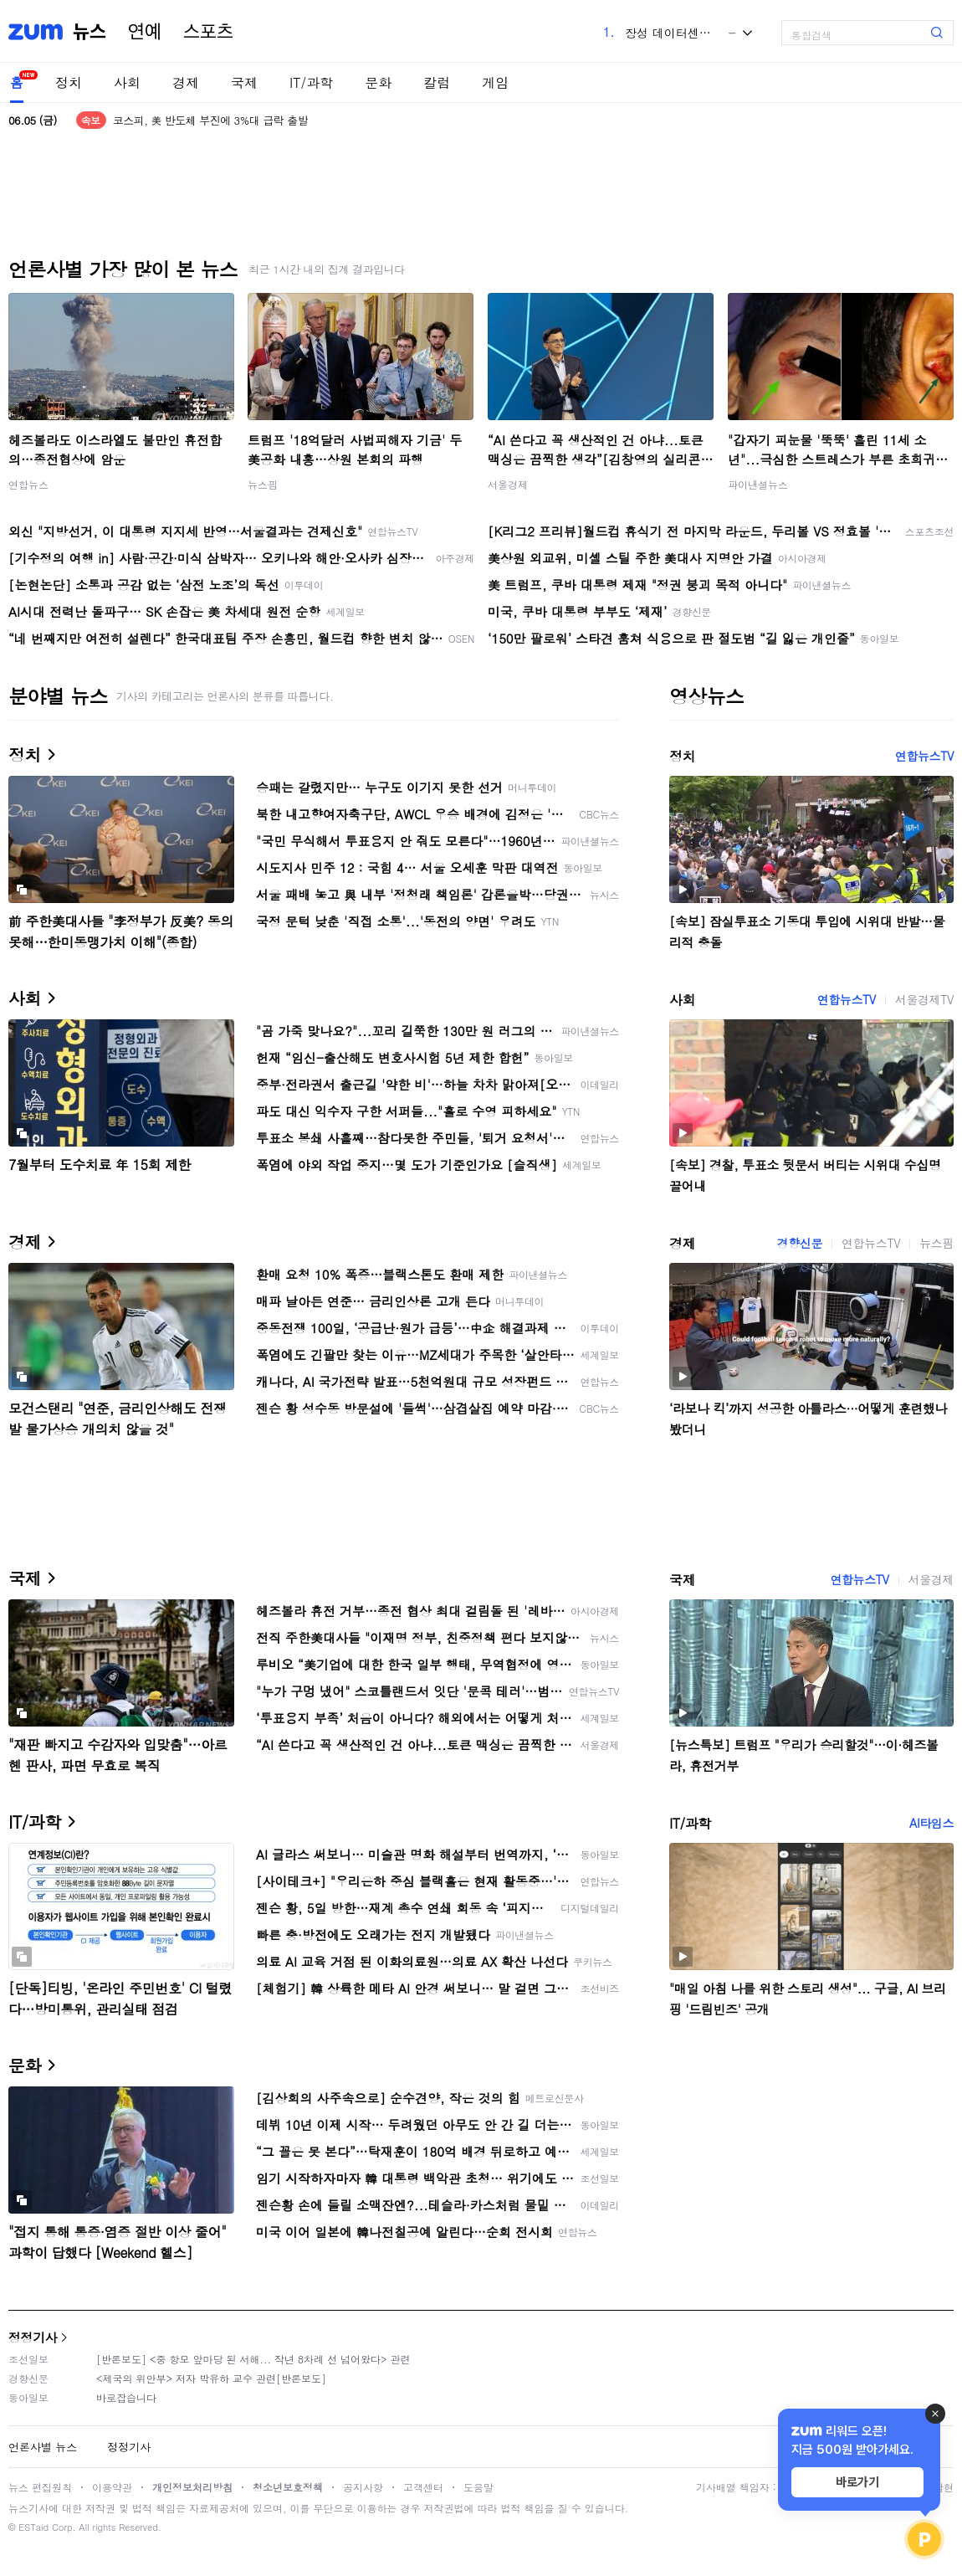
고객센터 (423, 2487)
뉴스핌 (263, 484)
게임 (495, 82)
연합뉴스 (28, 484)
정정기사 (32, 2337)
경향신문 (799, 1242)
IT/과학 (311, 82)
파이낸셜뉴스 (758, 484)
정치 (68, 82)
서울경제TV (924, 999)
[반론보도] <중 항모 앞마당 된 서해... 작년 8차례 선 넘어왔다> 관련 (253, 2359)
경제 (185, 82)
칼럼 (436, 82)
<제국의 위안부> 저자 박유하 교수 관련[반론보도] (211, 2378)
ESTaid (33, 2527)
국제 (244, 82)
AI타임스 (931, 1822)
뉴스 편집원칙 (40, 2487)
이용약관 (112, 2487)
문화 (378, 82)
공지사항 (363, 2487)
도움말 (478, 2487)
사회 (127, 82)
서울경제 (508, 484)
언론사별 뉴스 (42, 2447)
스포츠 (208, 32)
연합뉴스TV (924, 755)
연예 (144, 32)
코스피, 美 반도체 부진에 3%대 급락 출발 (210, 120)
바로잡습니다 (126, 2397)
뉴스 (89, 32)
